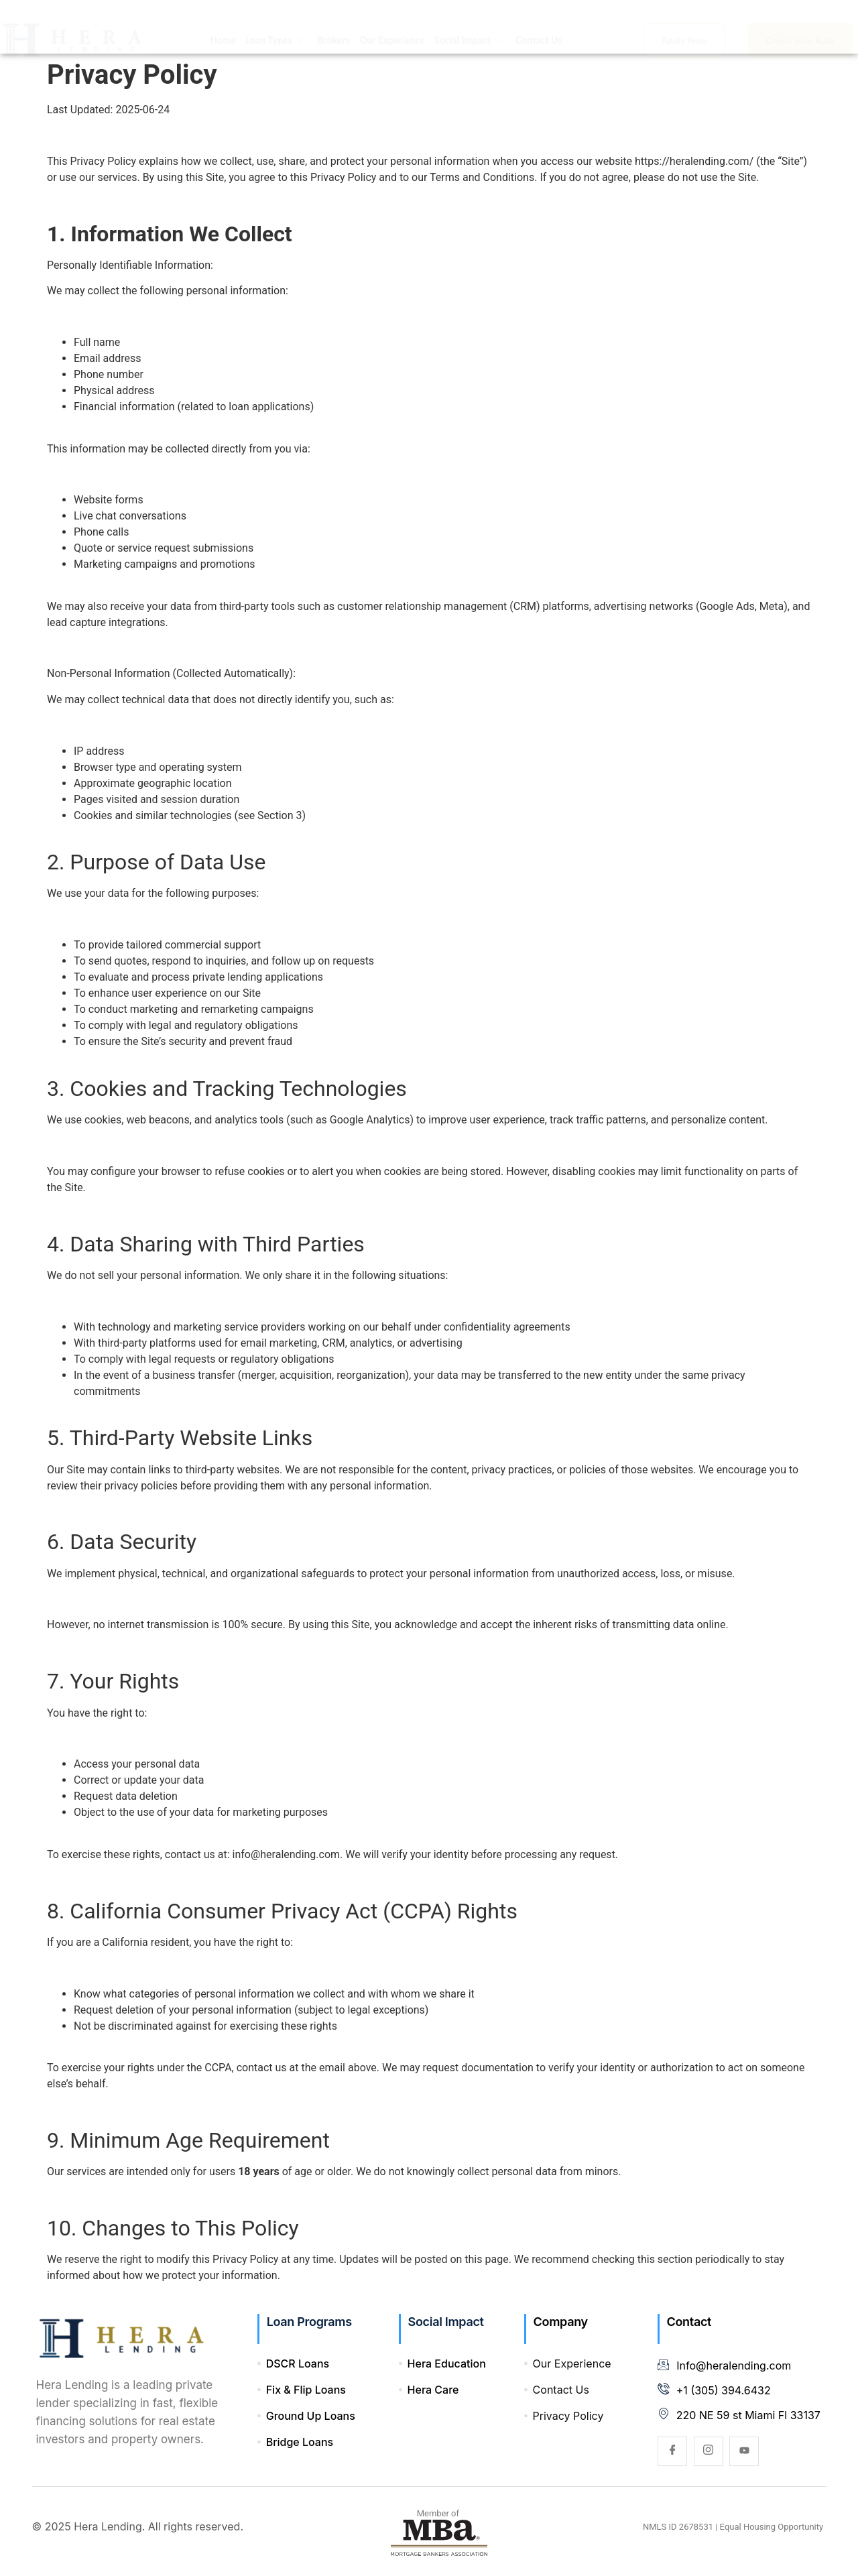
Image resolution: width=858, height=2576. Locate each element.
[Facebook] (672, 2451)
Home (223, 27)
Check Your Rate (800, 27)
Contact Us (538, 27)
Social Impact (468, 27)
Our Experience (392, 27)
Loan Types (274, 27)
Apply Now (684, 27)
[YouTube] (744, 2451)
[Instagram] (708, 2451)
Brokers (333, 27)
